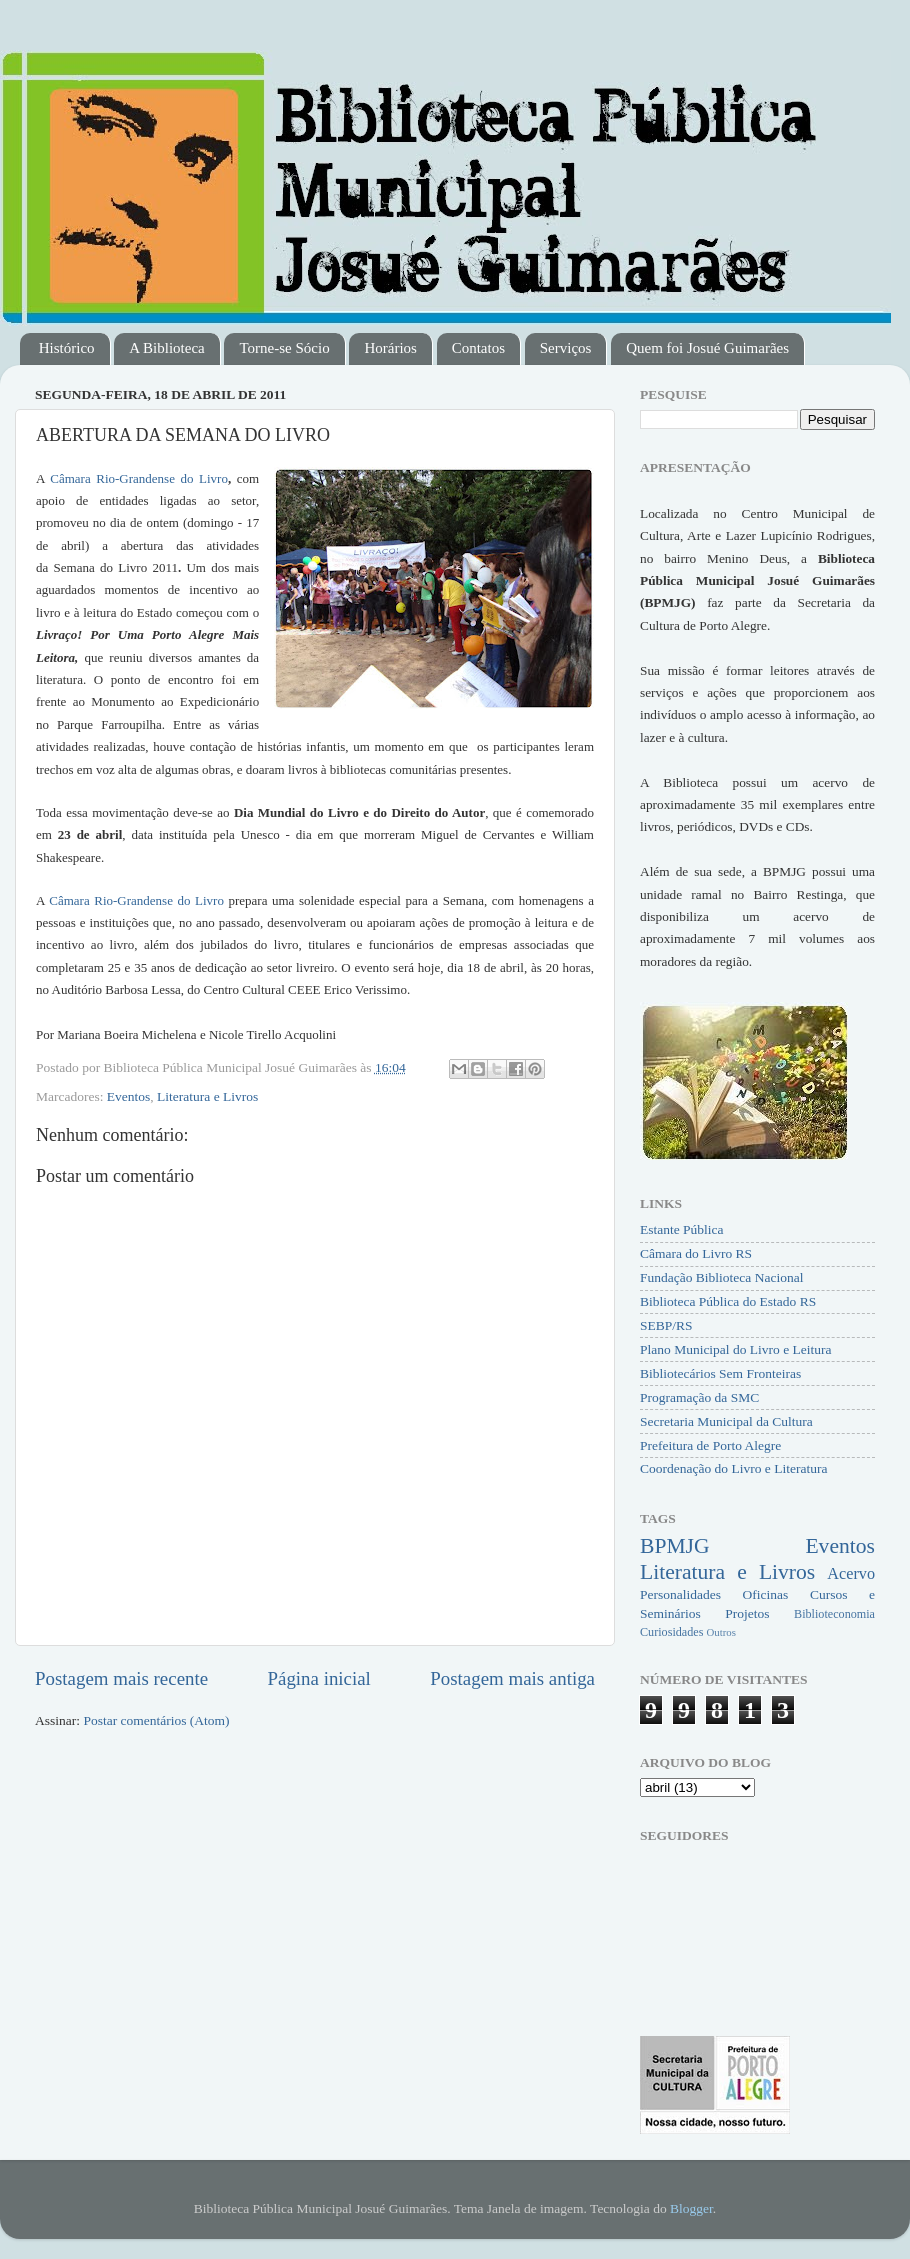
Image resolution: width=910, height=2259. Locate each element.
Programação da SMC (699, 1397)
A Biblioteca (166, 348)
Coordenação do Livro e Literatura (733, 1468)
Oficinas (766, 1594)
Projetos (747, 1613)
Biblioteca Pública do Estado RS (728, 1301)
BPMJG (675, 1546)
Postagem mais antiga (512, 1678)
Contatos (478, 348)
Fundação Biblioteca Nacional (721, 1277)
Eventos (129, 1096)
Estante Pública (682, 1229)
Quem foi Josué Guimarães (707, 348)
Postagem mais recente (121, 1678)
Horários (390, 348)
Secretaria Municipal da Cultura (726, 1421)
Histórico (67, 348)
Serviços (566, 348)
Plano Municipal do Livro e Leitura (736, 1349)
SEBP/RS (666, 1325)
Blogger (691, 2208)
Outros (720, 1632)
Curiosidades (671, 1632)
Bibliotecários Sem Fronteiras (720, 1373)
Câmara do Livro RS (696, 1253)
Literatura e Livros (207, 1096)
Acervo (851, 1574)
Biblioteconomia (834, 1614)
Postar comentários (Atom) (156, 1720)
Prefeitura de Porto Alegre (710, 1445)
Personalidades (680, 1594)
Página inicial (319, 1678)
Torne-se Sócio (284, 348)
